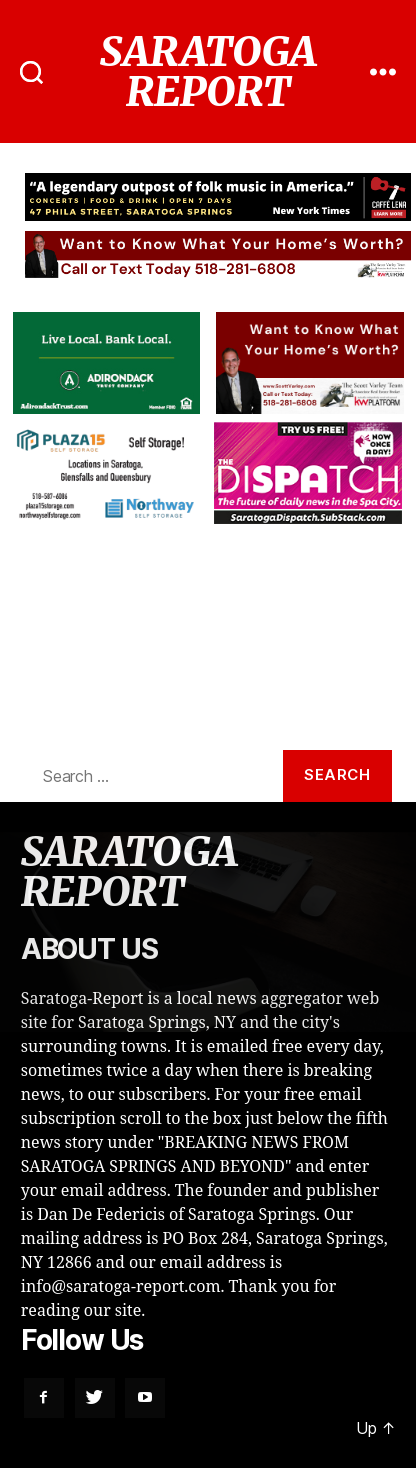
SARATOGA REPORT (207, 72)
